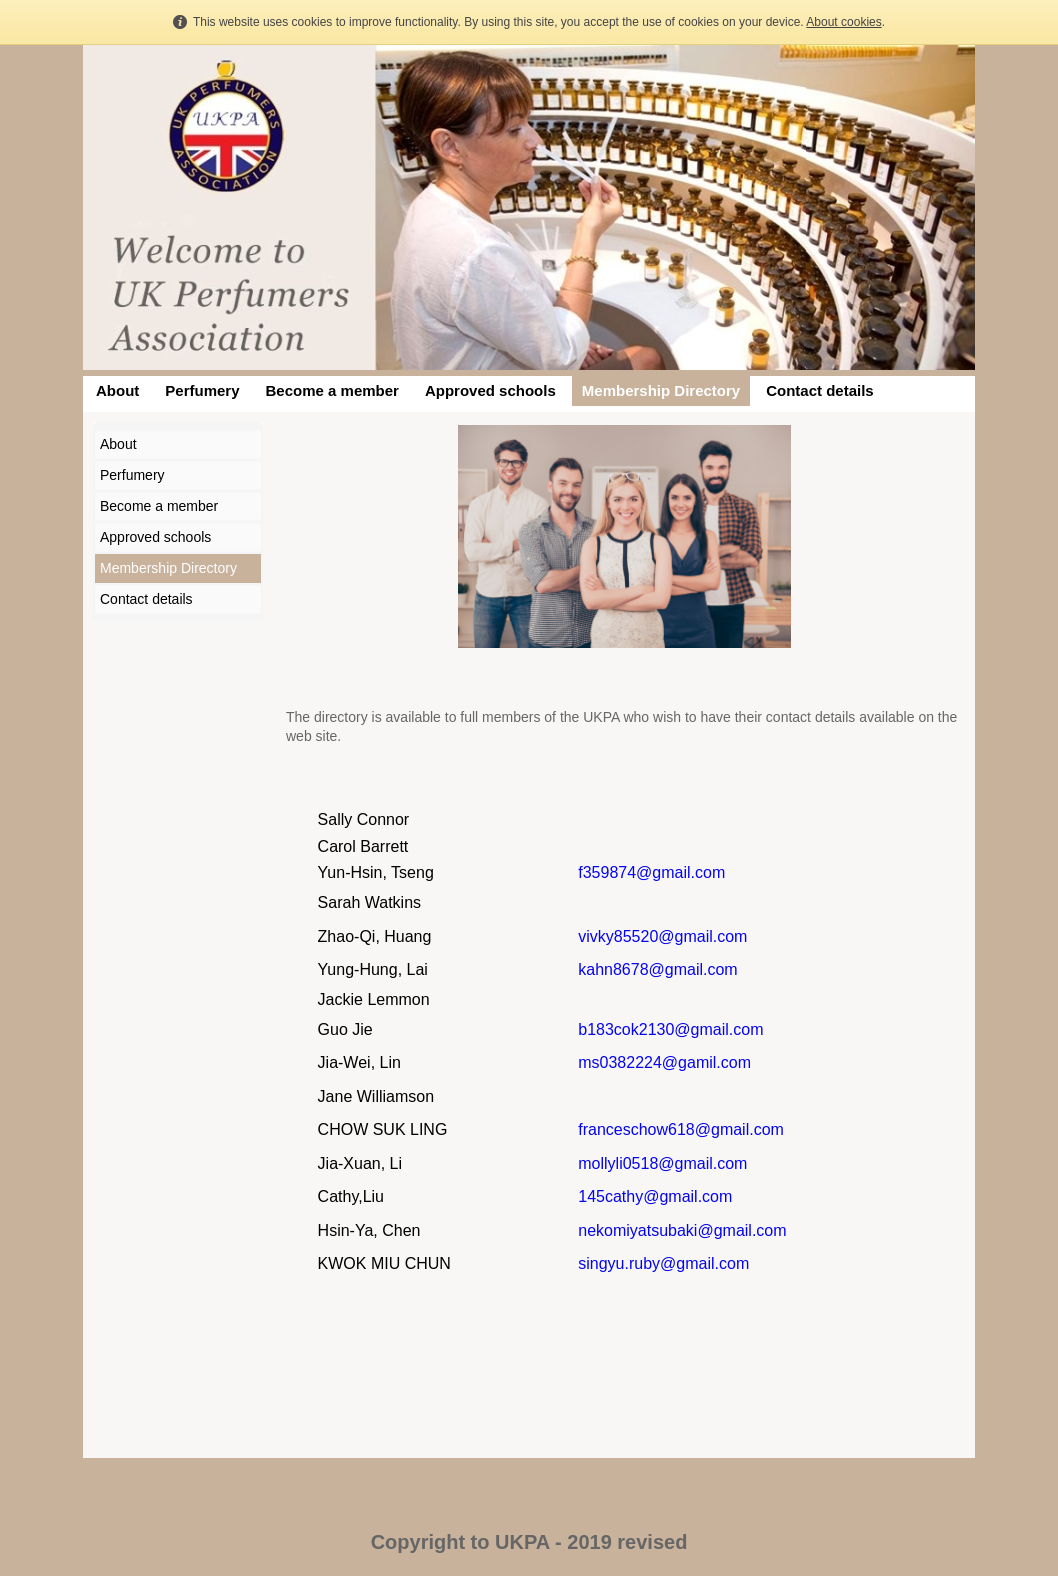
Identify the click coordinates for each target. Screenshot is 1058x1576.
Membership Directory (661, 390)
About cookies (843, 22)
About (117, 390)
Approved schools (490, 390)
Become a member (332, 390)
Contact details (820, 390)
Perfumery (202, 390)
